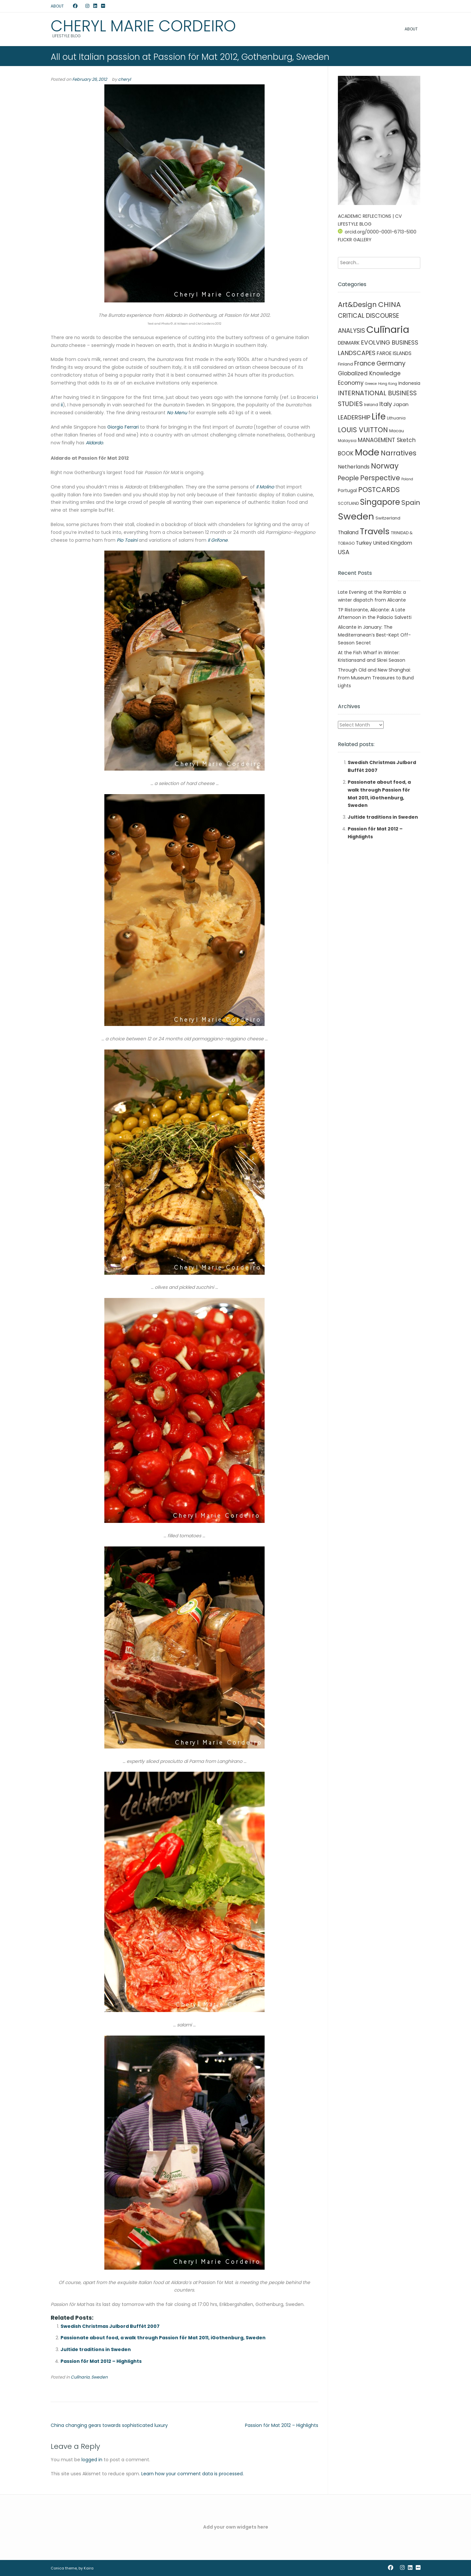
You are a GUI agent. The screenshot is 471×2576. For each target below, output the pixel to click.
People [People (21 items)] (348, 478)
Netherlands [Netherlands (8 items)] (354, 466)
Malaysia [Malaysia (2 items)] (347, 440)
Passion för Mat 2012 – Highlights (101, 2361)
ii (62, 404)
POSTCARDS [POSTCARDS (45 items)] (379, 490)
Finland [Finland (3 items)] (345, 364)
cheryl (124, 79)
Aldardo (94, 442)
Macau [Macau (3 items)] (396, 431)
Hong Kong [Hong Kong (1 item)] (387, 383)
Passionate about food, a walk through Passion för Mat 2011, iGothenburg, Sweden (163, 2337)
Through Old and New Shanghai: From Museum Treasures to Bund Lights (376, 678)
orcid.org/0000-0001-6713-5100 (377, 232)
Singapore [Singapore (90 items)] (380, 502)
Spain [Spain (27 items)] (410, 502)
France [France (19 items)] (364, 363)
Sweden (99, 2377)
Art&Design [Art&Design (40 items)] (357, 304)
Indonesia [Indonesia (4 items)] (409, 383)
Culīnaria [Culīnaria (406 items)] (387, 329)
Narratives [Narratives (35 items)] (398, 453)
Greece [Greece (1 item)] (371, 383)
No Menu (177, 412)
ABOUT (57, 6)
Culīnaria (80, 2377)
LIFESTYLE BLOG (355, 224)
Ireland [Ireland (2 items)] (371, 404)
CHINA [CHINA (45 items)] (389, 304)
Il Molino (265, 487)
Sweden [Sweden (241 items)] (356, 516)
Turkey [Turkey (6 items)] (364, 542)
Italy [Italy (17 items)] (385, 404)
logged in (91, 2459)
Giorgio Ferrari (123, 427)
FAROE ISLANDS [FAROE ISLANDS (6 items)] (394, 353)
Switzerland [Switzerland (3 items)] (387, 518)
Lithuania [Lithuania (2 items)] (396, 418)
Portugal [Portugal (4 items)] (347, 490)
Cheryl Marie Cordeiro (143, 26)
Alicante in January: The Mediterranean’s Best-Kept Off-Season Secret (374, 635)
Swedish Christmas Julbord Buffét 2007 (110, 2326)
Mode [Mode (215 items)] (367, 452)
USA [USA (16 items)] (343, 552)
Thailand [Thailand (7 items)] (348, 532)
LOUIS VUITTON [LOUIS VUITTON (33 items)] (363, 430)
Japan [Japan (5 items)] (401, 404)
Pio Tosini (127, 540)
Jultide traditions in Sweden (96, 2349)
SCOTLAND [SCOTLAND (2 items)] (348, 503)
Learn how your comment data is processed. (192, 2473)
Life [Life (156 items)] (379, 416)
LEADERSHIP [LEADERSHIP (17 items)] (354, 417)
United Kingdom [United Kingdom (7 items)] (392, 542)
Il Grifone (218, 540)
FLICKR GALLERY (355, 239)
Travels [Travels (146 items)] (375, 531)
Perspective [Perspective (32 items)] (380, 478)
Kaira (89, 2568)
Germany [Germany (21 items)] (391, 363)
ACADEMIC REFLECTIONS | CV (370, 216)
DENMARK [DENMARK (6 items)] (349, 342)
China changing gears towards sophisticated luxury (109, 2425)
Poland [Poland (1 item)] (407, 479)
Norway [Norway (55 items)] (385, 466)
